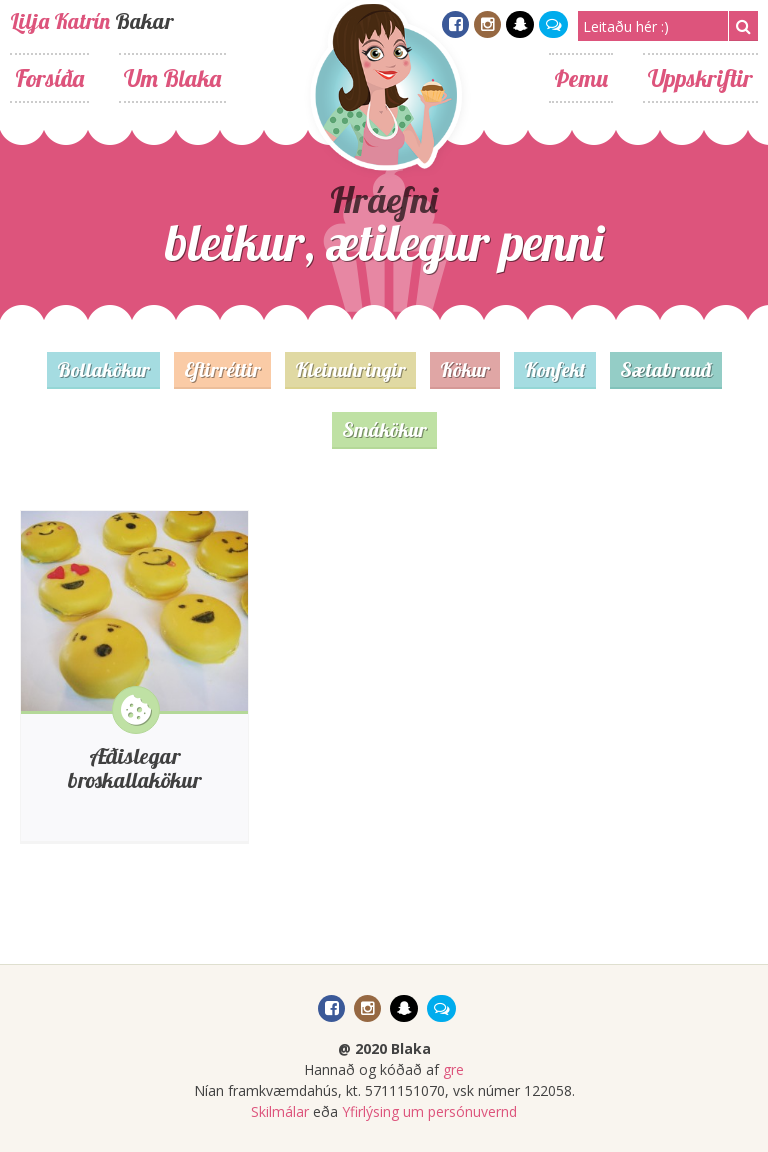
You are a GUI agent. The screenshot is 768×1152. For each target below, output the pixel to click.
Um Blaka (172, 78)
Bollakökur (103, 369)
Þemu (581, 78)
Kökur (465, 369)
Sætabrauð (666, 369)
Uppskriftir (700, 78)
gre (453, 1069)
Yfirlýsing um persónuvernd (429, 1111)
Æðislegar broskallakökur (134, 768)
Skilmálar (280, 1111)
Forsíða (49, 78)
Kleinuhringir (350, 369)
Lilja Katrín (60, 21)
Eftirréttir (222, 369)
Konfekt (555, 369)
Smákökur (384, 429)
